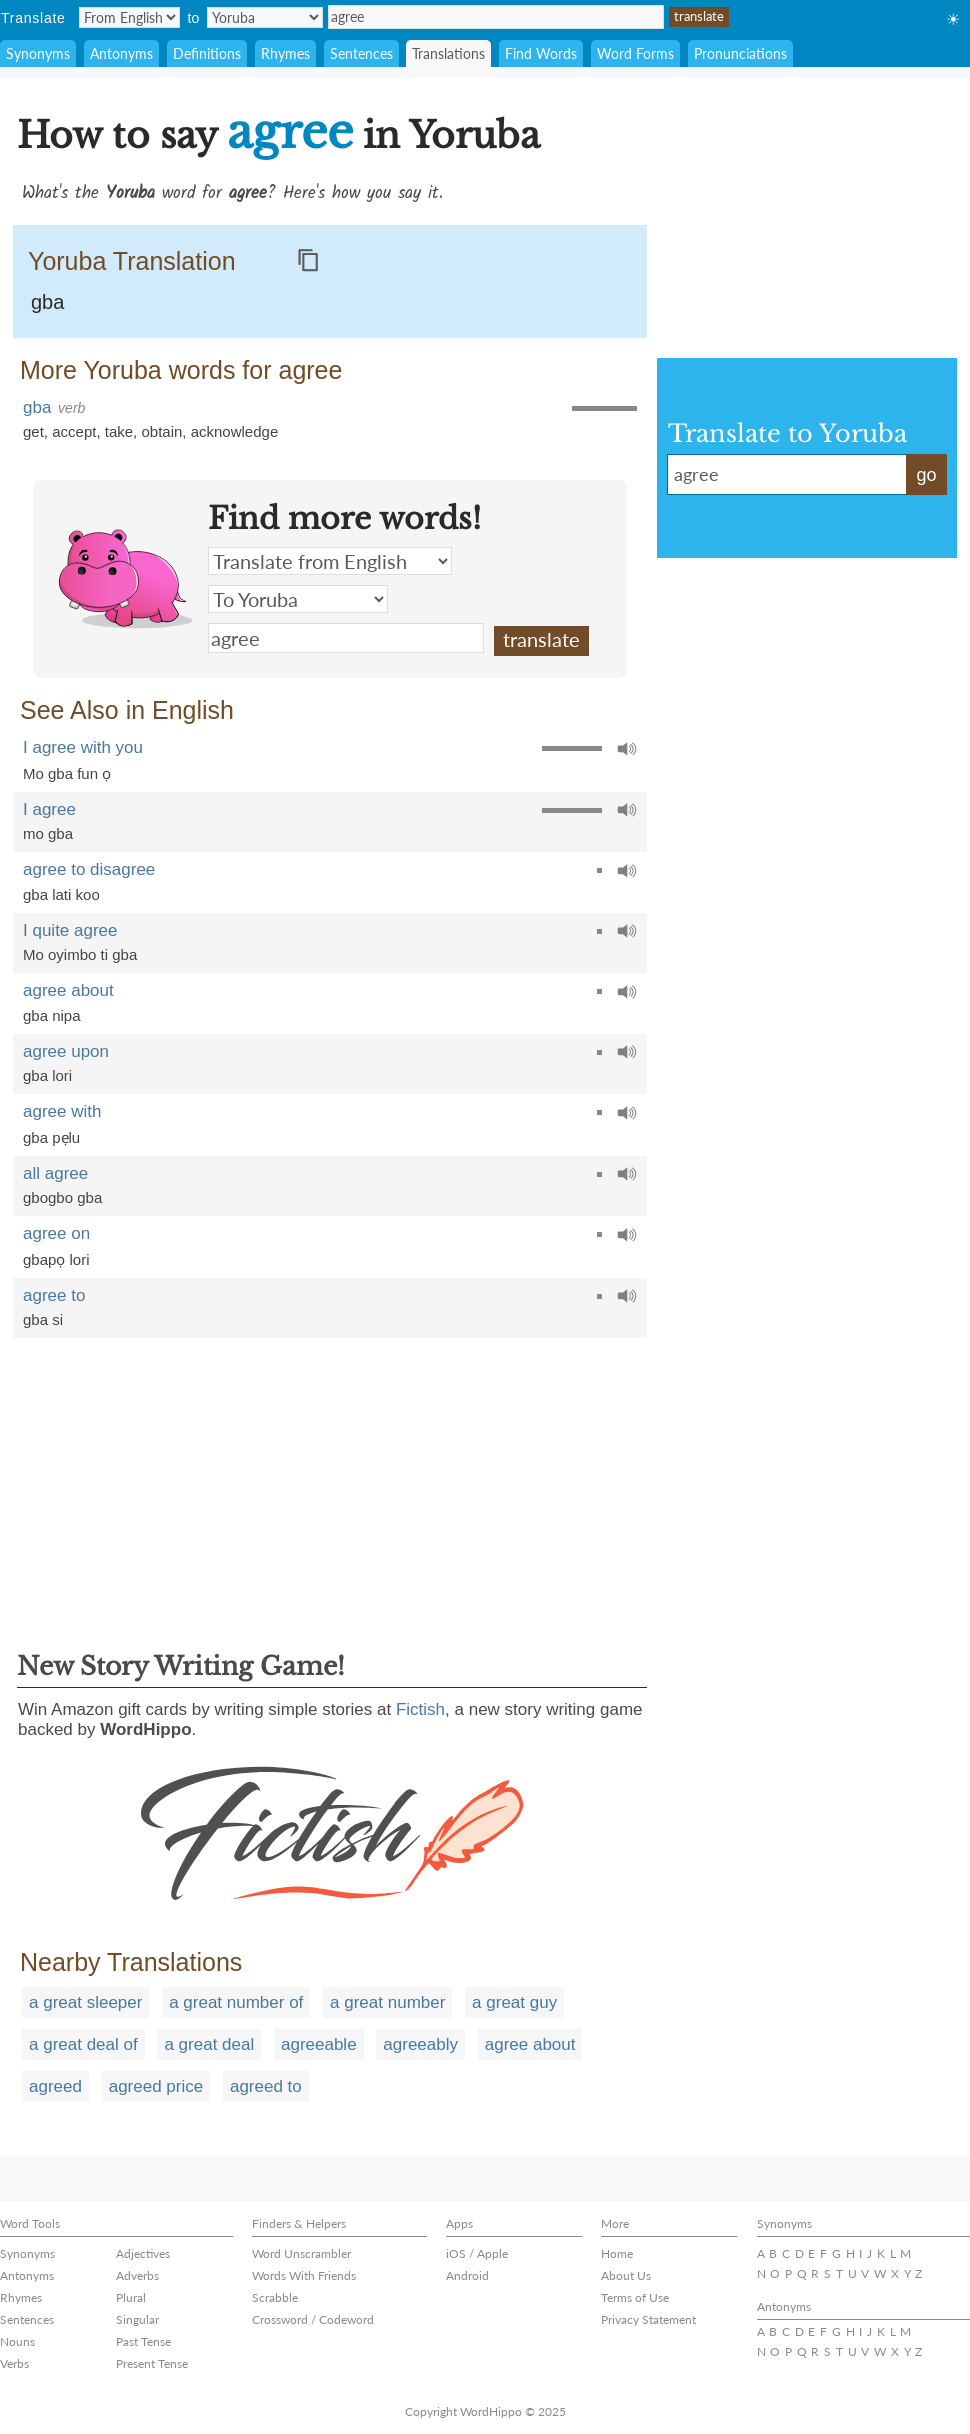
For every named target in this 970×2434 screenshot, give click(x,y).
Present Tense (152, 2363)
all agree (55, 1173)
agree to (54, 1295)
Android (467, 2275)
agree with (62, 1111)
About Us (626, 2275)
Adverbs (137, 2275)
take (119, 431)
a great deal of (83, 2044)
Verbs (14, 2363)
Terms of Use (635, 2297)
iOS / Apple (477, 2253)
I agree (49, 809)
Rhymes (285, 53)
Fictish (420, 1709)
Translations (448, 53)
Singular (137, 2319)
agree (496, 17)
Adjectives (143, 2253)
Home (617, 2253)
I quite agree (70, 930)
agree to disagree (89, 869)
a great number (387, 2002)
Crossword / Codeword (313, 2319)
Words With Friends (304, 2275)
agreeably (420, 2044)
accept (74, 431)
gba (47, 302)
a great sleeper (85, 2002)
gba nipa (52, 1015)
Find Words (541, 53)
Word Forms (635, 53)
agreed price (156, 2086)
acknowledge (235, 431)
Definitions (207, 53)
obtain (161, 431)
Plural (131, 2297)
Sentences (361, 53)
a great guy (514, 2002)
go (926, 475)
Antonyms (121, 53)
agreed (55, 2086)
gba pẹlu (51, 1137)
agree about (68, 990)
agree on (56, 1233)
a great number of (236, 2002)
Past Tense (143, 2341)
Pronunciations (740, 53)
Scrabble (275, 2297)
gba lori (47, 1075)
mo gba (48, 833)
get (33, 431)
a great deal (209, 2044)
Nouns (17, 2341)
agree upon (66, 1051)
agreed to (266, 2086)
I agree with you (83, 747)
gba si (43, 1319)
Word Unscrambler (301, 2253)
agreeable (319, 2044)
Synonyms (38, 53)
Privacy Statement (648, 2319)
